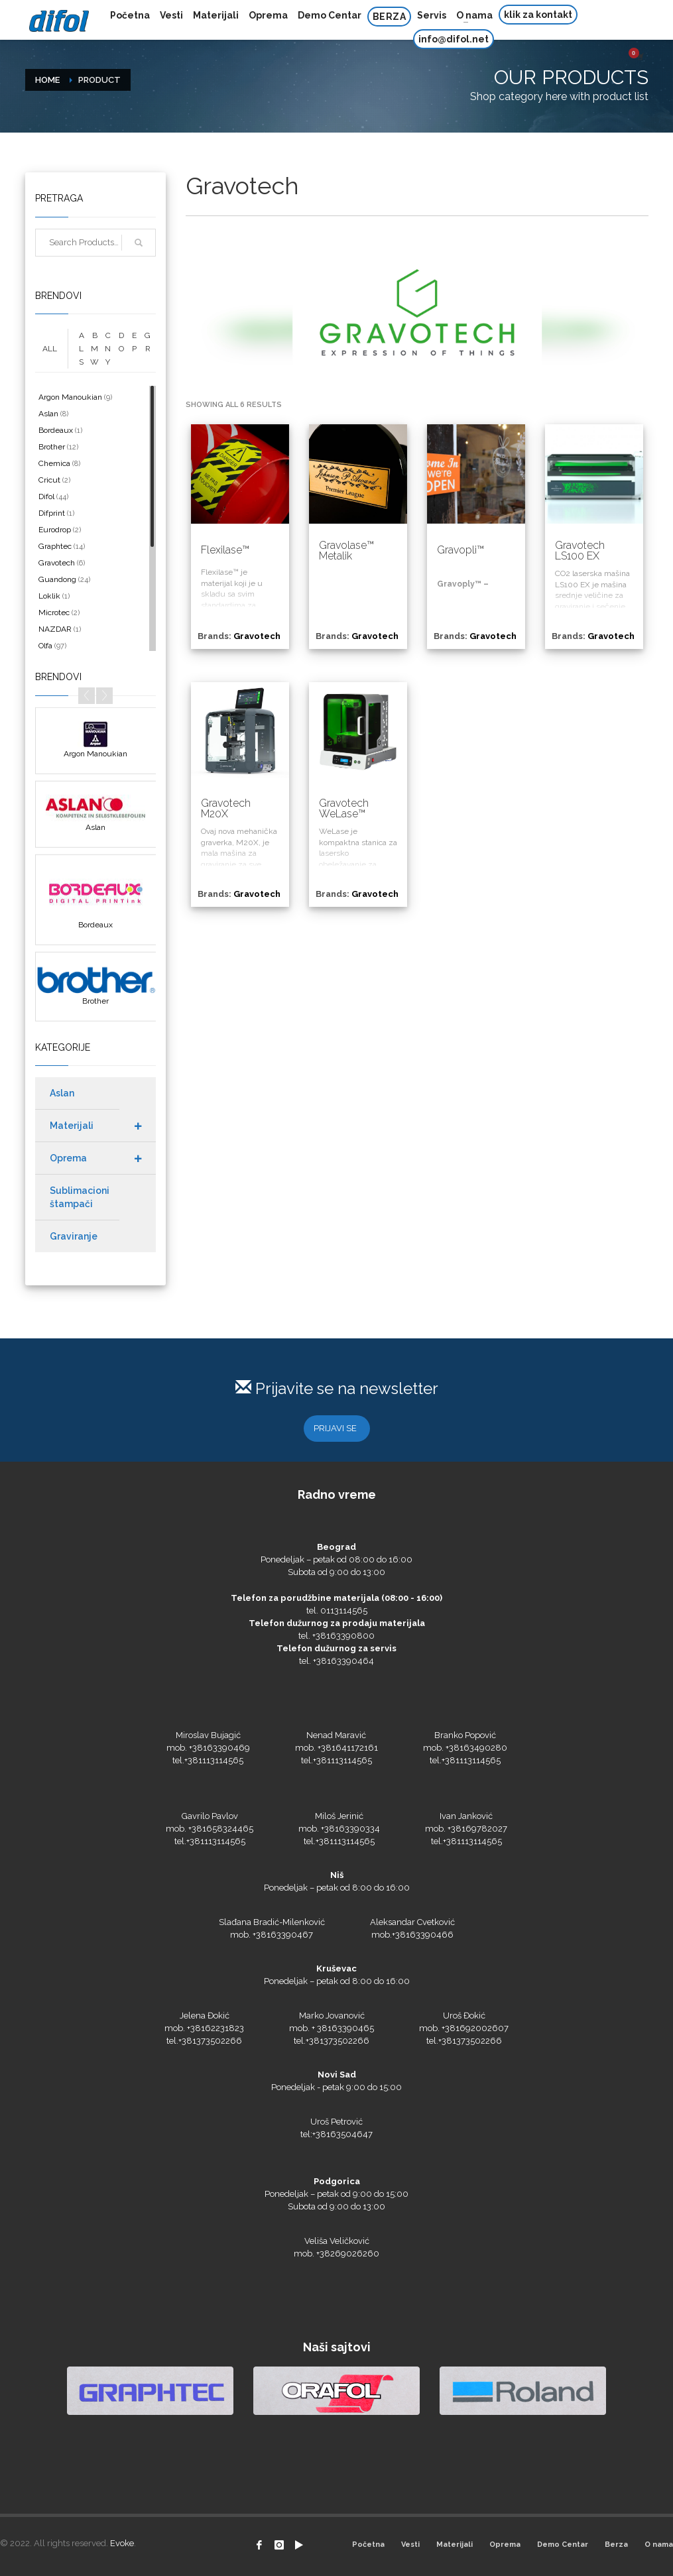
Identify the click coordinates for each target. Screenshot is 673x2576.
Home (47, 80)
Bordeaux (55, 430)
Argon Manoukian (70, 397)
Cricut (49, 480)
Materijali (454, 2544)
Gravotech (56, 562)
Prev (86, 695)
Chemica (54, 463)
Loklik (49, 596)
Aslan (48, 413)
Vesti (410, 2544)
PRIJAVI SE (335, 1428)
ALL (49, 348)
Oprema (504, 2544)
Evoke (122, 2543)
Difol (46, 496)
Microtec (54, 612)
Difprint (51, 513)
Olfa (45, 645)
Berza (616, 2544)
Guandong (57, 579)
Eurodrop (54, 529)
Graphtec (55, 546)
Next (104, 695)
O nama (658, 2544)
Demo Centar (562, 2544)
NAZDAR (55, 629)
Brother (51, 446)
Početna (368, 2544)
